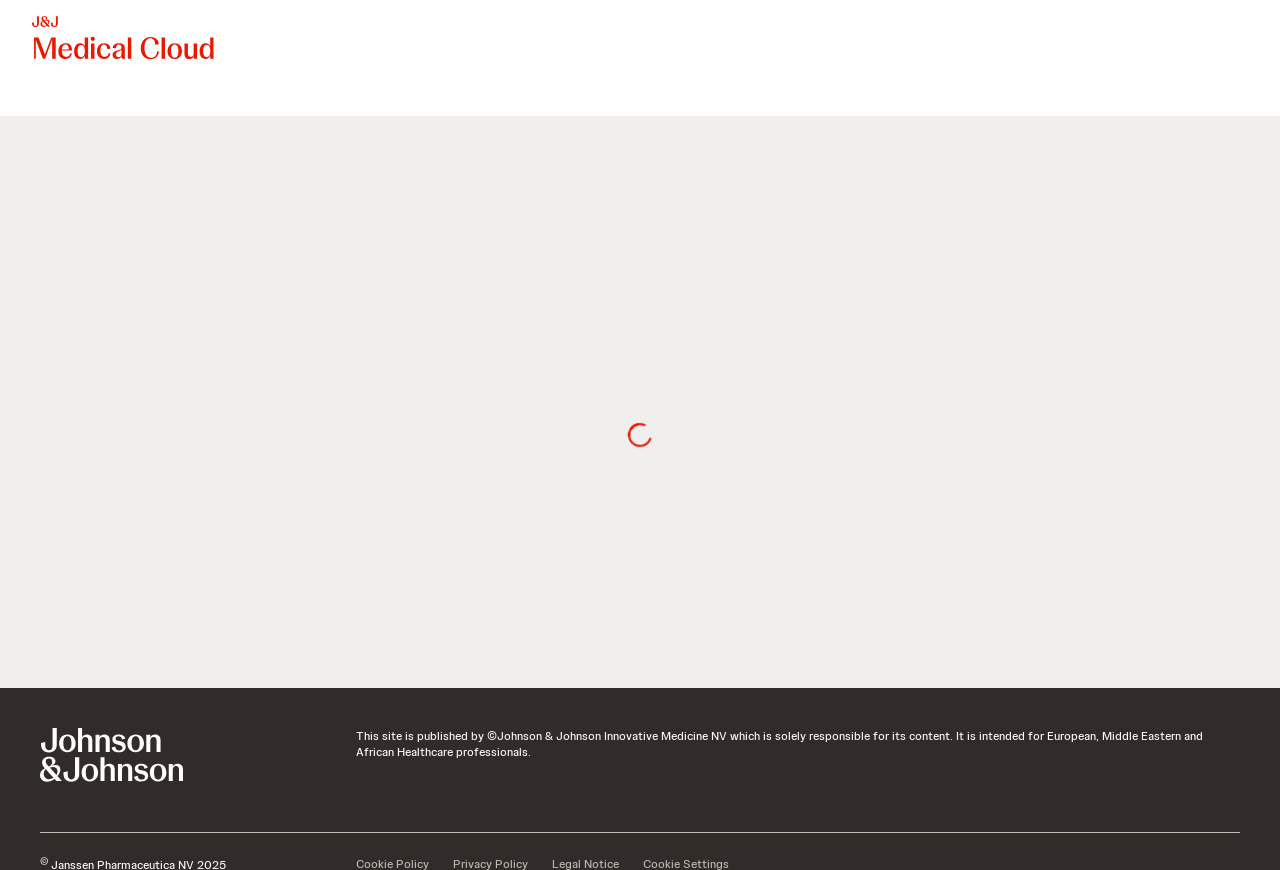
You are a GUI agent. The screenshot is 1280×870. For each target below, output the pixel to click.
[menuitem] (40, 96)
